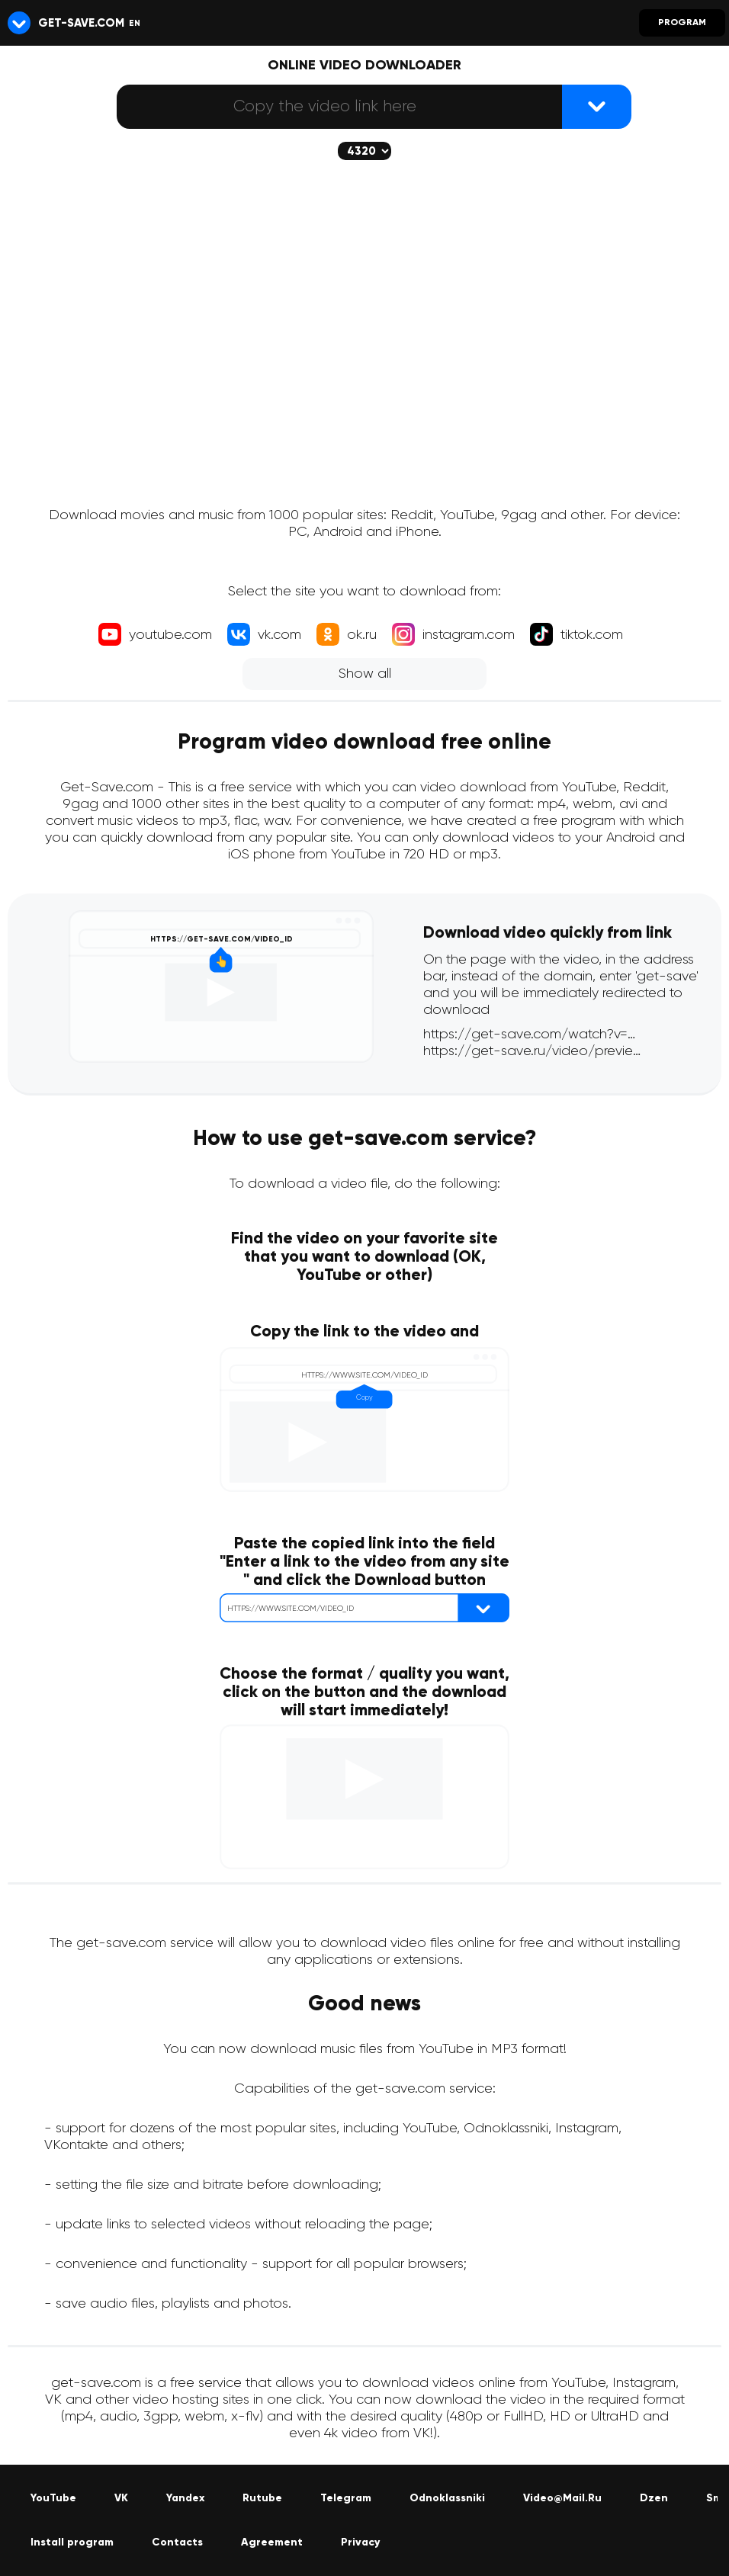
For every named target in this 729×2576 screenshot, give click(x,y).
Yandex (185, 2498)
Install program (72, 2542)
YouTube (53, 2498)
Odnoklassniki (447, 2498)
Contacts (177, 2542)
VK (121, 2498)
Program (682, 22)
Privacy (360, 2542)
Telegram (345, 2498)
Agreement (272, 2542)
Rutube (262, 2498)
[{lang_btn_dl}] (596, 107)
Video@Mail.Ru (562, 2498)
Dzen (654, 2498)
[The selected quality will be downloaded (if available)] (364, 151)
